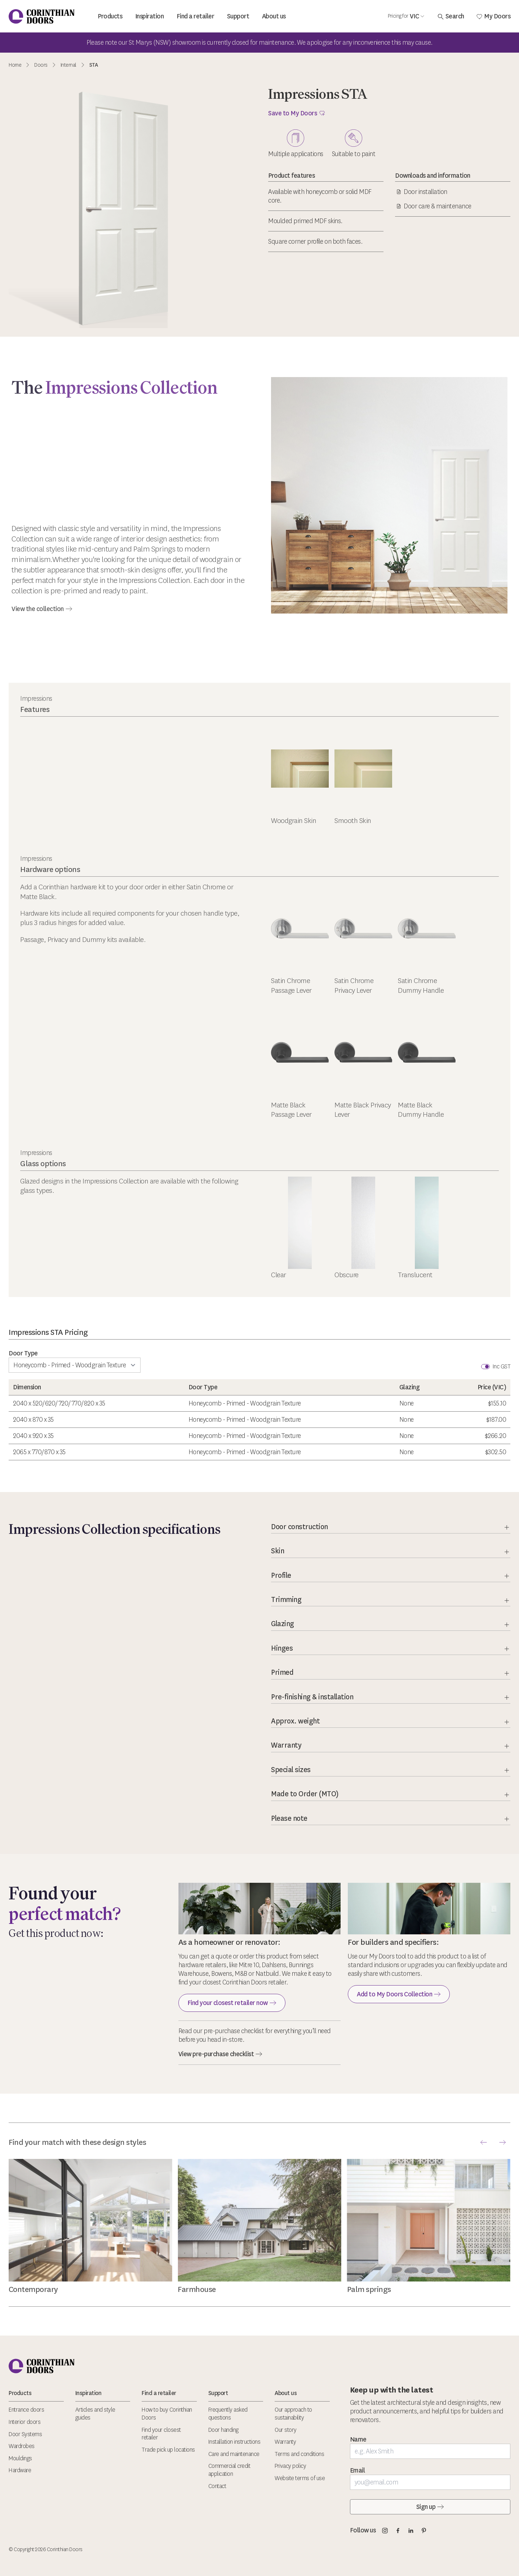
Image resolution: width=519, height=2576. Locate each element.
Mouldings (20, 2458)
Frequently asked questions (228, 2413)
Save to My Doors (296, 113)
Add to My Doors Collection (399, 1994)
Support (238, 16)
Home (15, 65)
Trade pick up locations (168, 2449)
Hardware (20, 2470)
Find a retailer (195, 16)
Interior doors (24, 2422)
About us (274, 16)
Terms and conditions (299, 2454)
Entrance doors (26, 2409)
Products (110, 16)
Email (357, 2470)
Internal (68, 65)
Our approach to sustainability (293, 2413)
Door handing (223, 2430)
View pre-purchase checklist (220, 2054)
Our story (286, 2430)
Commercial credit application (229, 2470)
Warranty (285, 2442)
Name (358, 2439)
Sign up (430, 2506)
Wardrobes (22, 2446)
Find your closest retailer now (231, 2003)
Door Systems (25, 2434)
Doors (41, 65)
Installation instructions (234, 2442)
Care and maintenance (234, 2454)
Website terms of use (300, 2478)
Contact (217, 2486)
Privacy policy (290, 2466)
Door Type (23, 1353)
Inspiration (149, 16)
